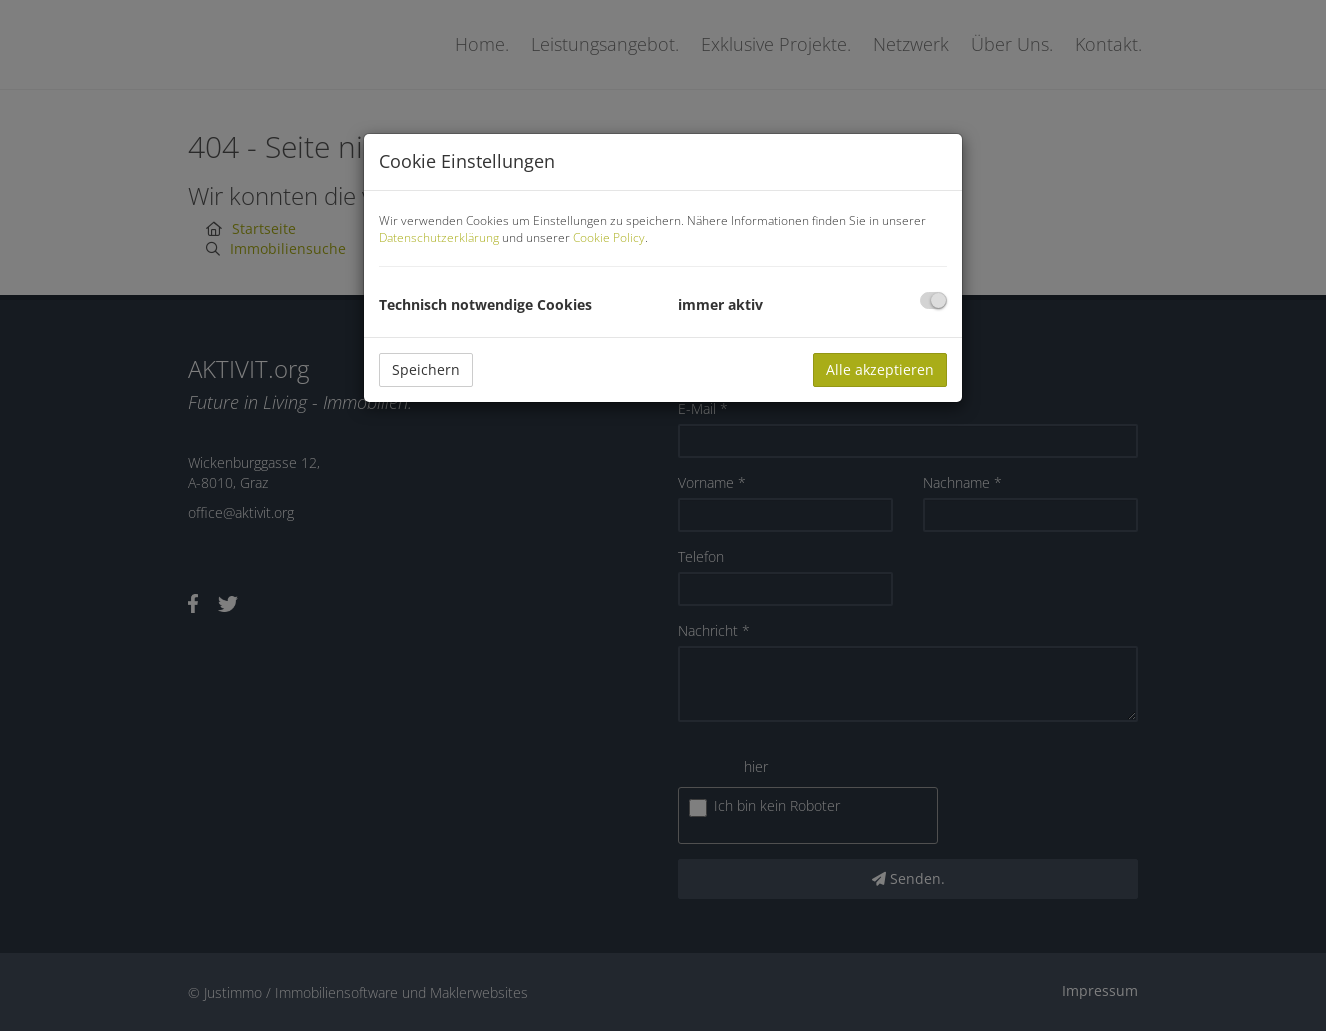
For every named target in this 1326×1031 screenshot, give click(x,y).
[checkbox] (933, 300)
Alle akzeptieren (880, 369)
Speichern (426, 369)
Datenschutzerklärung (439, 237)
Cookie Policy (609, 237)
